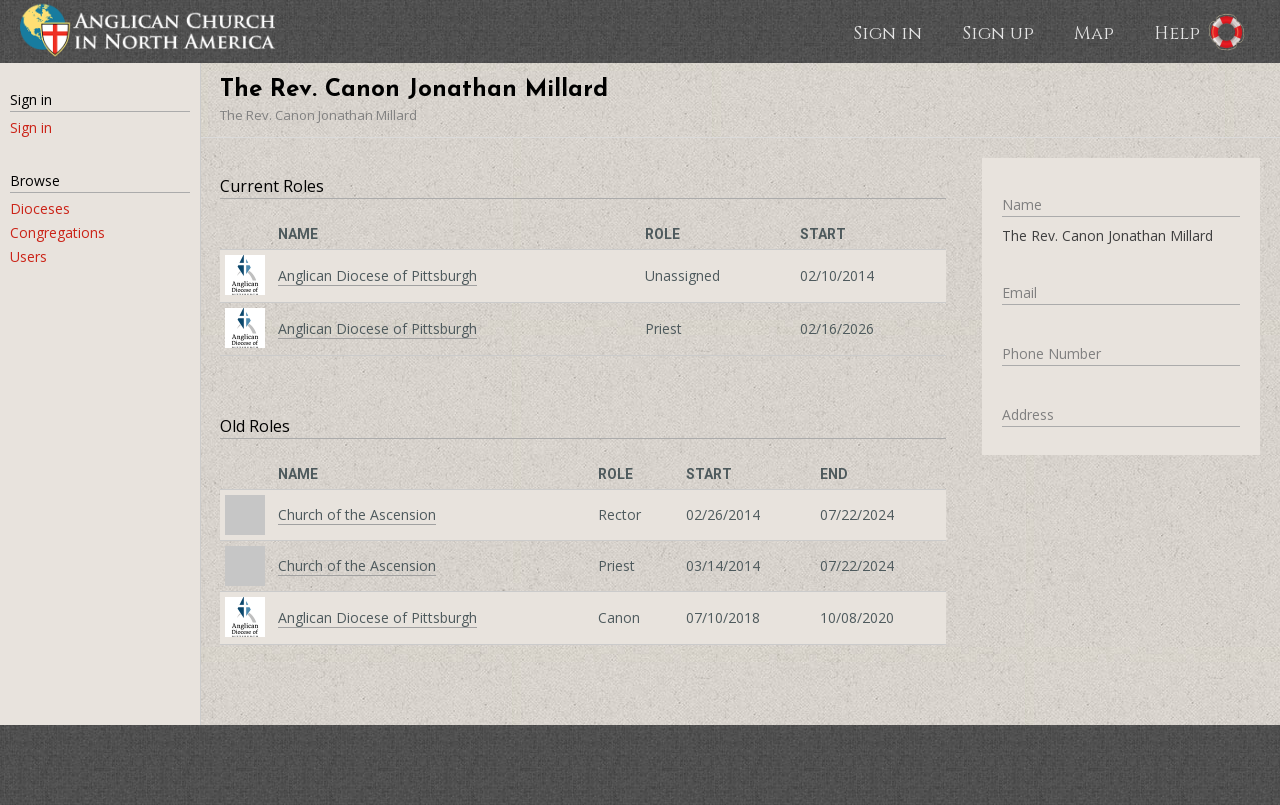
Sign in (887, 32)
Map (1094, 32)
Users (28, 256)
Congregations (57, 232)
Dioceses (40, 208)
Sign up (998, 32)
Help (1177, 32)
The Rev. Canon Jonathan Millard (318, 115)
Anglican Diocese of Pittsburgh (377, 275)
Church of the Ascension (357, 514)
